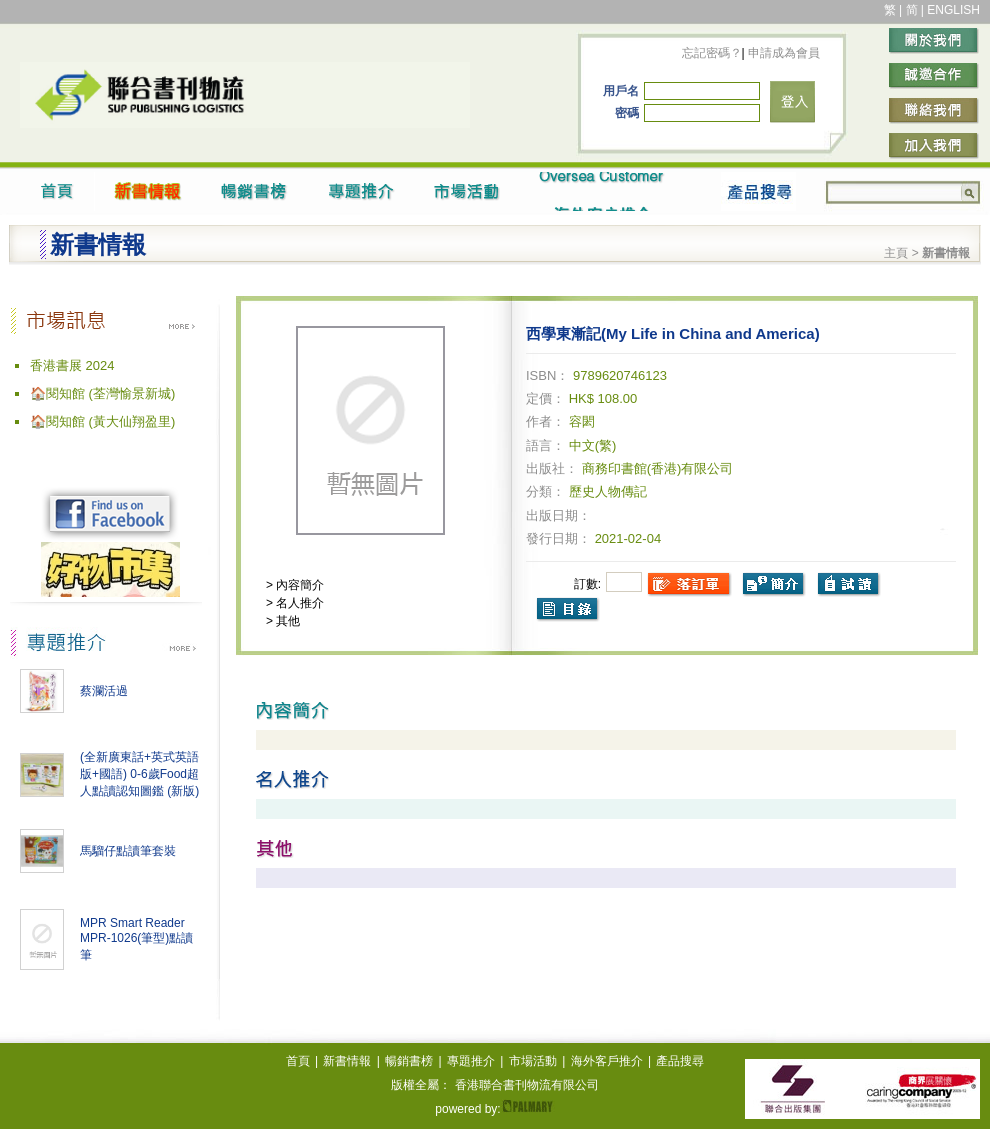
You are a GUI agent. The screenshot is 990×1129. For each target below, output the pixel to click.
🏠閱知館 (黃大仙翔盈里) (102, 421)
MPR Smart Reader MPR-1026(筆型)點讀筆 (136, 939)
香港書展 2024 (72, 365)
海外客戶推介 (607, 1061)
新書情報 (347, 1061)
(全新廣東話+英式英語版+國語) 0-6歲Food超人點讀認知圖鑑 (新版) (139, 774)
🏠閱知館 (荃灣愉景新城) (102, 393)
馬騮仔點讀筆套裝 (128, 851)
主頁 (896, 253)
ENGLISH (953, 10)
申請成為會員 (782, 53)
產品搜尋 (680, 1061)
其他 (286, 621)
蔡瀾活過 (104, 691)
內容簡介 (298, 585)
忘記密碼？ (712, 53)
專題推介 (471, 1061)
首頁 (298, 1061)
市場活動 (533, 1061)
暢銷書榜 (409, 1061)
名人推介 (298, 603)
